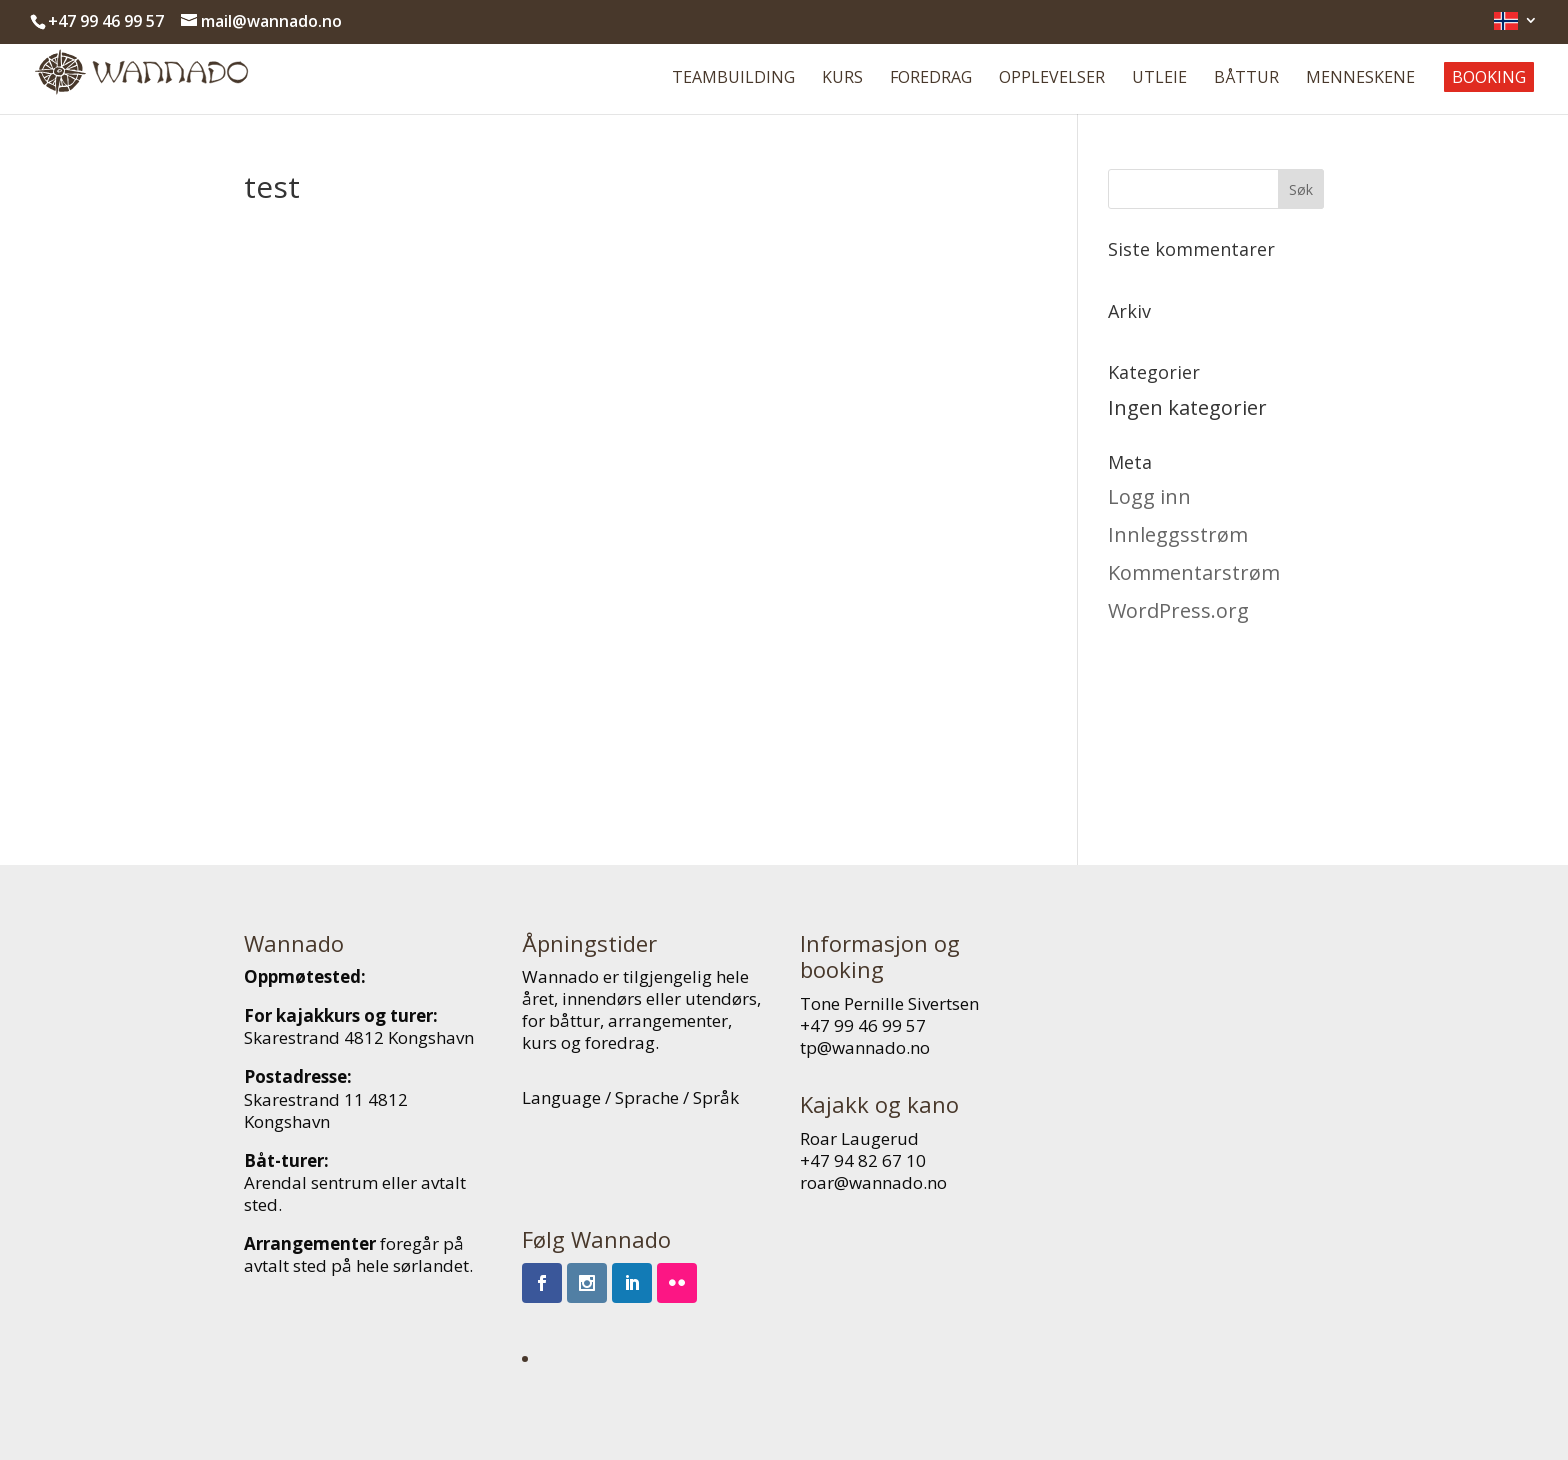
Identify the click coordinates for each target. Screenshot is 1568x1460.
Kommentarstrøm (1194, 572)
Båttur (1246, 79)
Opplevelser (1052, 79)
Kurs (842, 79)
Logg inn (1149, 496)
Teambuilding (733, 79)
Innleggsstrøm (1178, 534)
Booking (1489, 77)
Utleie (1159, 79)
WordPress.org (1178, 610)
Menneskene (1360, 79)
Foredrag (931, 79)
